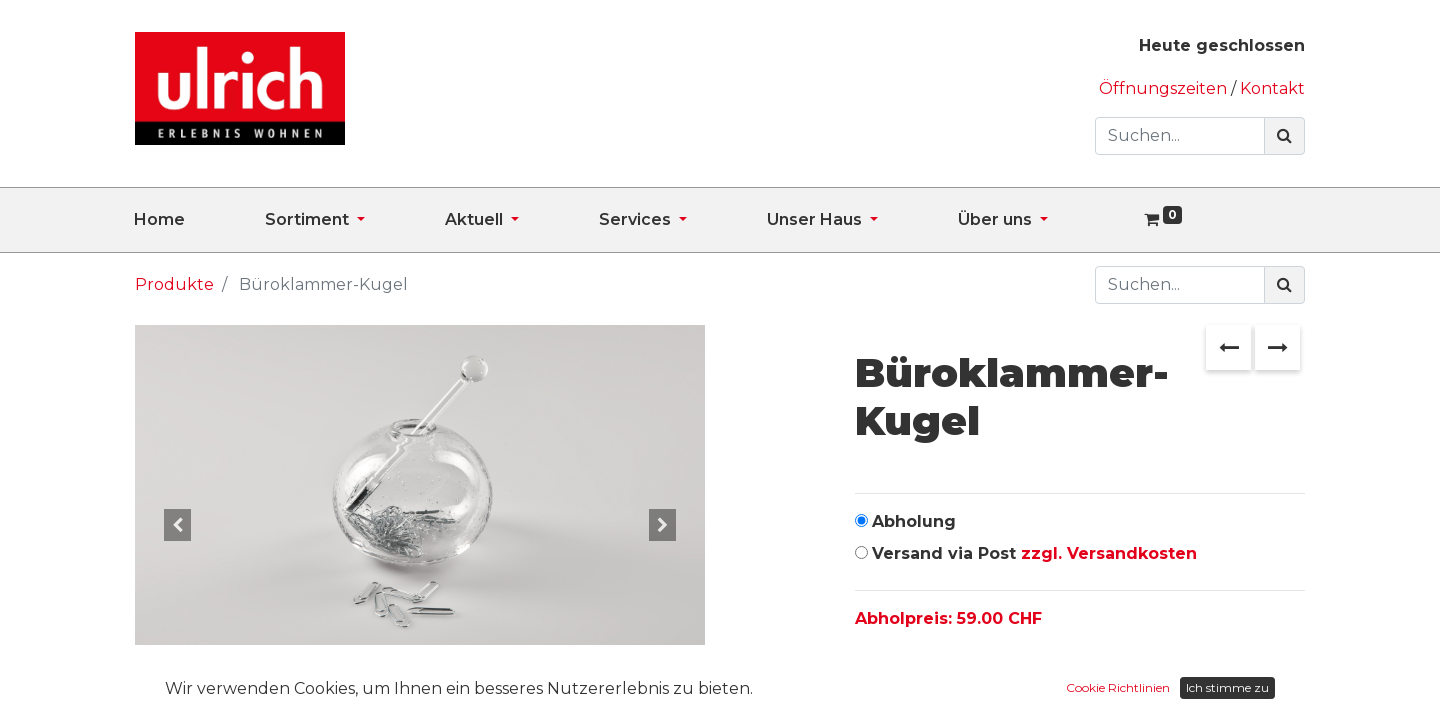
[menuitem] (199, 220)
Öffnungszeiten (1165, 88)
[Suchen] (1284, 136)
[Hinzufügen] (961, 682)
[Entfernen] (874, 682)
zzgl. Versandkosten (1109, 553)
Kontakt (1272, 88)
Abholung (914, 521)
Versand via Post (1034, 553)
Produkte (174, 284)
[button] (178, 525)
